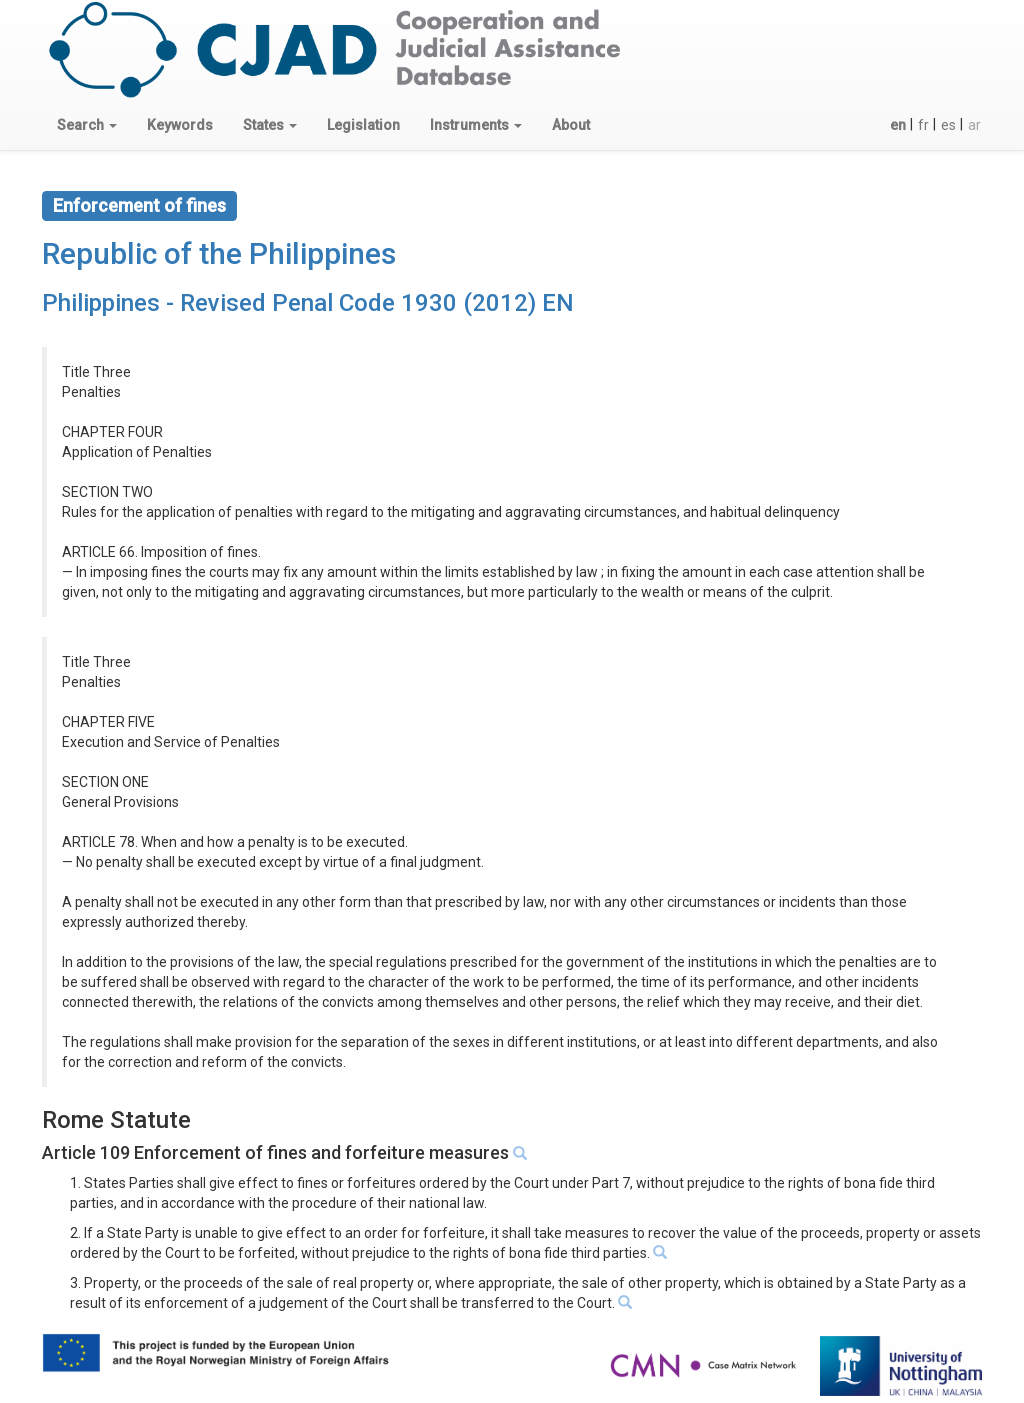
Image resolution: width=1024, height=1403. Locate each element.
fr (923, 125)
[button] (87, 125)
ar (974, 125)
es (948, 125)
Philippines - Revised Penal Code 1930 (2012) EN (308, 303)
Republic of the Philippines (219, 253)
